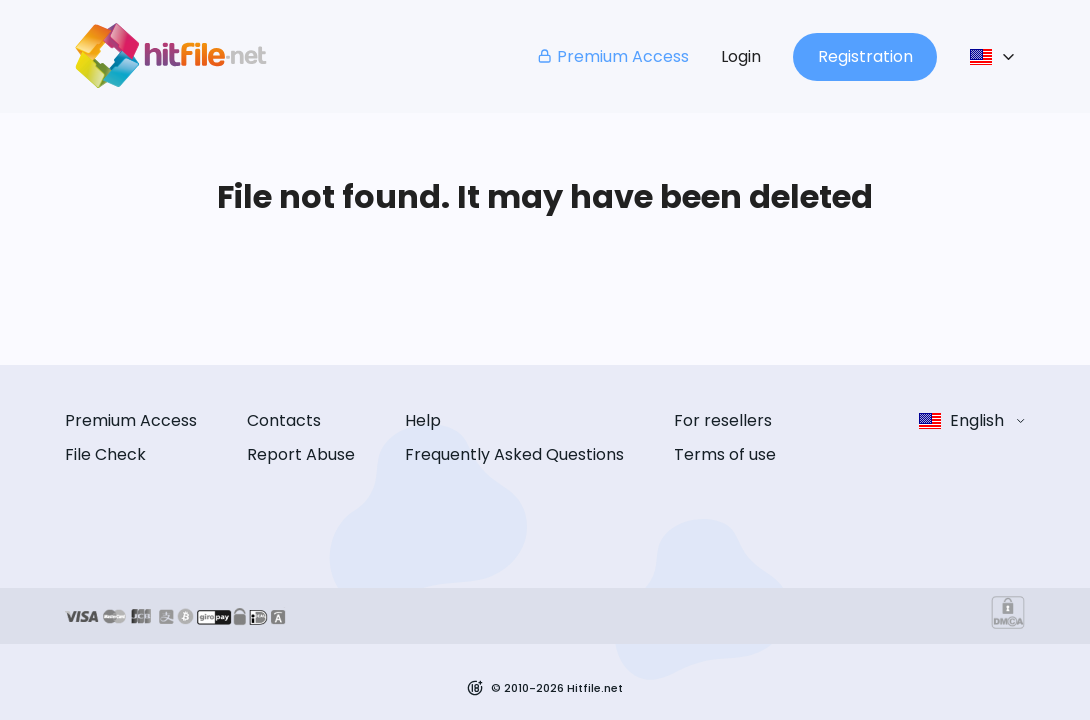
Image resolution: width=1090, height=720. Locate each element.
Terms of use (725, 454)
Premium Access (612, 56)
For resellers (723, 420)
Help (423, 420)
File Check (105, 454)
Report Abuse (301, 454)
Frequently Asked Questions (514, 454)
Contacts (284, 420)
